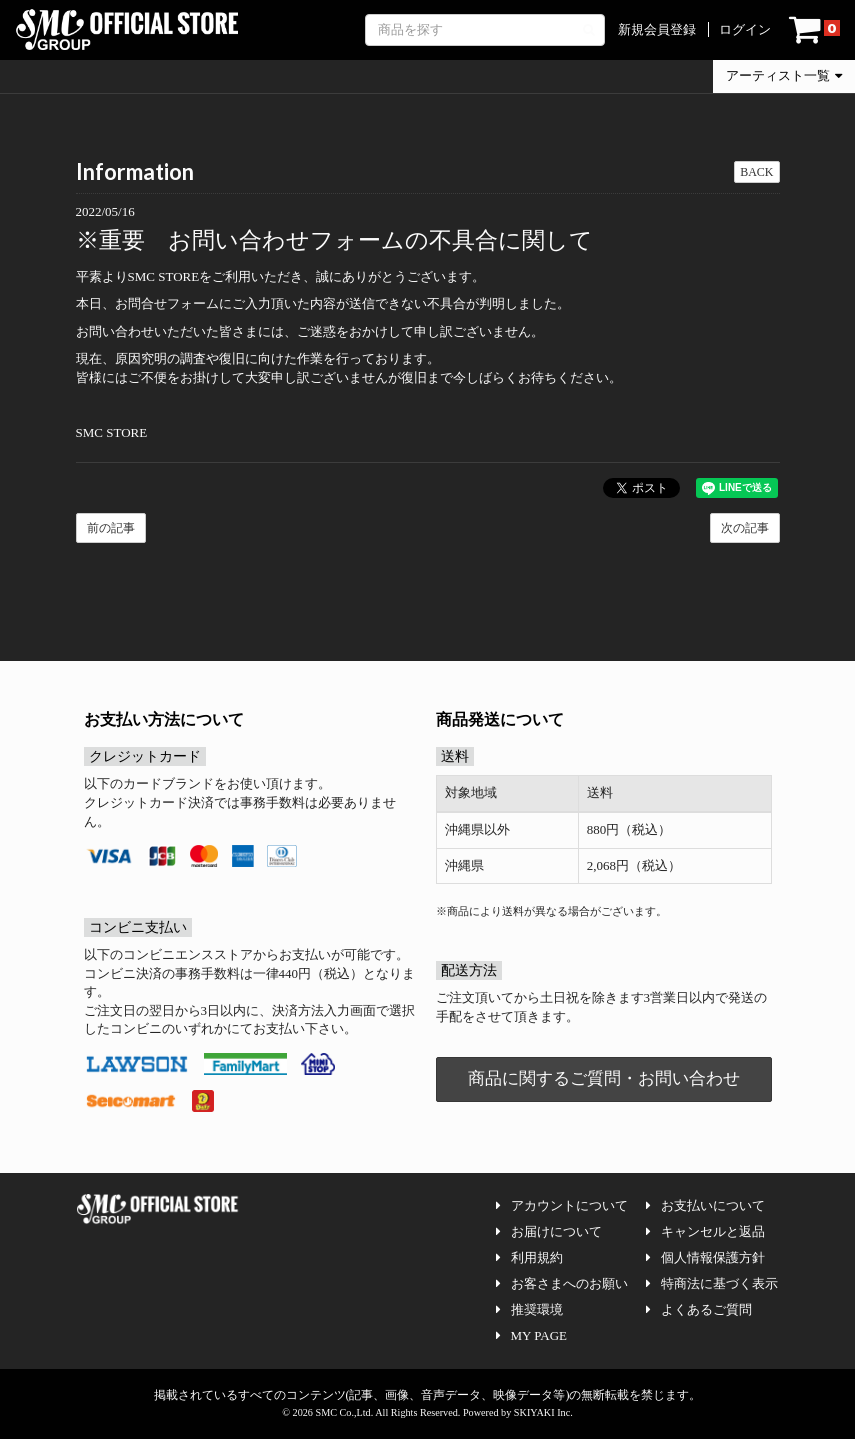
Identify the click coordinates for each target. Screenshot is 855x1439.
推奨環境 (529, 1309)
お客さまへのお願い (562, 1283)
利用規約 (529, 1257)
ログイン (745, 29)
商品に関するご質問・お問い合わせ (604, 1078)
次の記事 (745, 528)
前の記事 (111, 528)
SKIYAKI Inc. (543, 1412)
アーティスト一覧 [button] (784, 75)
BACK (756, 172)
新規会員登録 (657, 29)
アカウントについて (562, 1205)
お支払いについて (705, 1205)
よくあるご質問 (699, 1309)
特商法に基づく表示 (712, 1283)
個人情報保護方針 (705, 1257)
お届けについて (549, 1231)
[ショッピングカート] (814, 30)
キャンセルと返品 (705, 1231)
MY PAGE (531, 1335)
